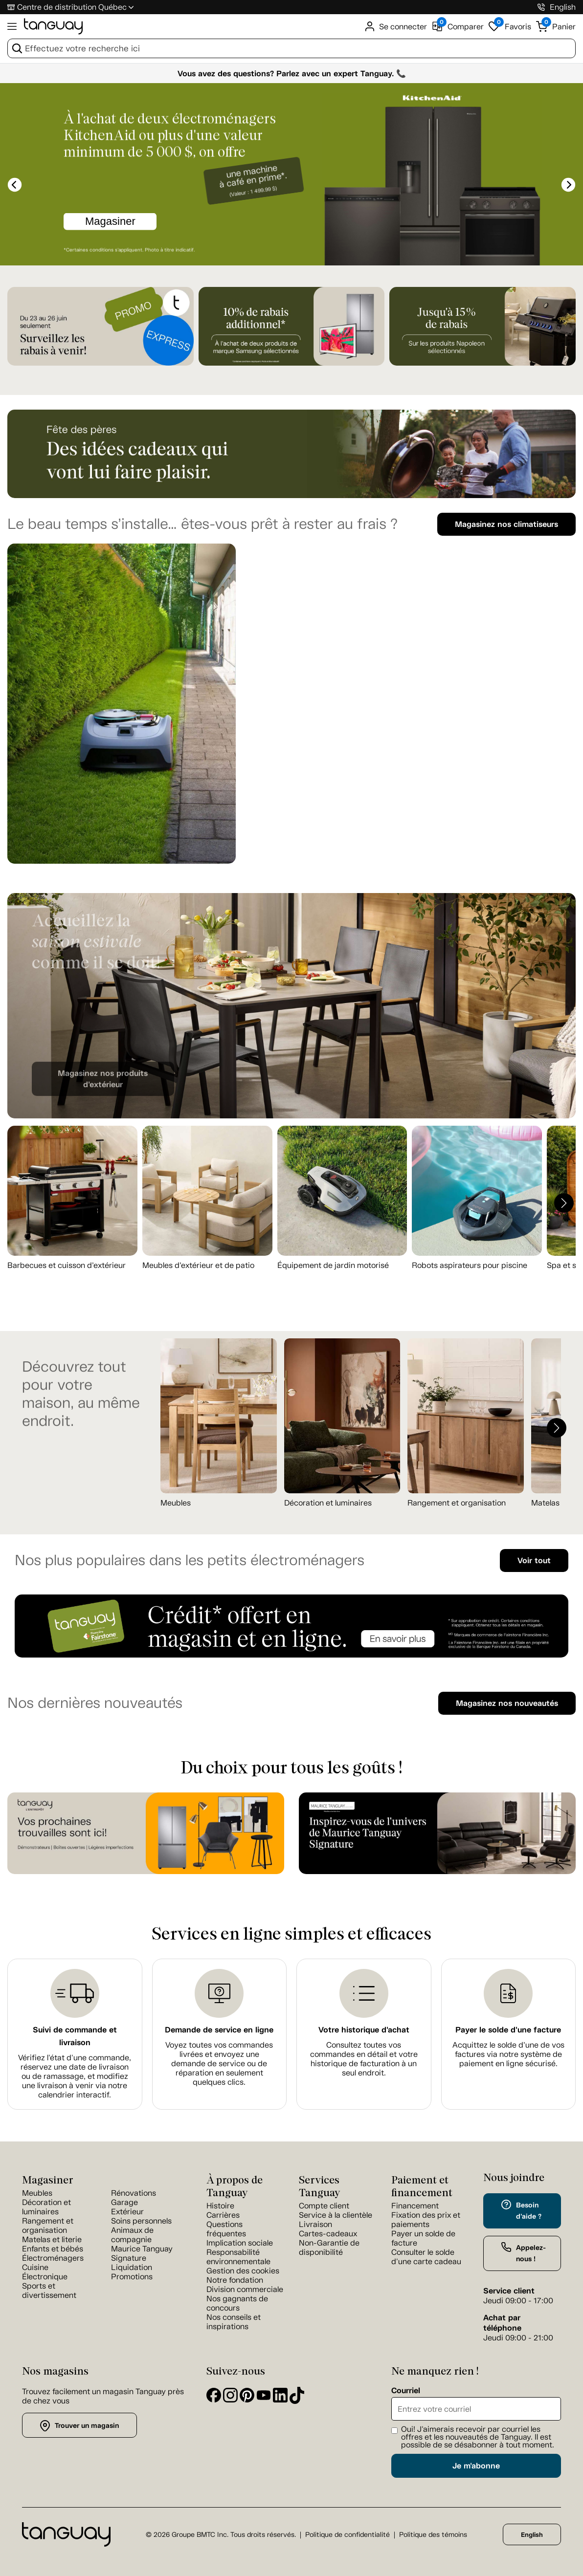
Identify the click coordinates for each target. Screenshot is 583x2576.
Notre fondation (234, 2280)
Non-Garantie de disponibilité (329, 2247)
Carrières (223, 2215)
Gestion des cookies (242, 2270)
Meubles (175, 1502)
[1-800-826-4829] (541, 7)
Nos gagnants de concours (237, 2303)
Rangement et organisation (456, 1502)
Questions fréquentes (226, 2229)
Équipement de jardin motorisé (333, 1265)
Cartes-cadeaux (328, 2233)
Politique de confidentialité (347, 2535)
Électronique (44, 2276)
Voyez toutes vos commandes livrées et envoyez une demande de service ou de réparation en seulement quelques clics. (219, 2063)
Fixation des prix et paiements (425, 2219)
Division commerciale (244, 2289)
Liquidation (131, 2267)
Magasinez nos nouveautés (507, 1703)
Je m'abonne (476, 2466)
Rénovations (133, 2193)
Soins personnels (141, 2221)
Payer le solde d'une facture (508, 2030)
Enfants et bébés (52, 2248)
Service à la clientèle (335, 2215)
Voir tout (534, 1560)
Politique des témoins (433, 2535)
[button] (564, 1203)
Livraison (315, 2224)
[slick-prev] (14, 184)
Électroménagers (53, 2258)
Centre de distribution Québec (72, 7)
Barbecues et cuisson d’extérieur (66, 1265)
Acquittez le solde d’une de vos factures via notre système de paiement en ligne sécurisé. (508, 2054)
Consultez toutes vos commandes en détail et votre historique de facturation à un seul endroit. (364, 2058)
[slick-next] (568, 184)
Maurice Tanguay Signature (142, 2253)
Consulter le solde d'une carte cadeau (426, 2257)
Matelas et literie (52, 2239)
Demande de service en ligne (219, 2030)
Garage (124, 2202)
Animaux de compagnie (132, 2235)
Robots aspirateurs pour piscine (469, 1265)
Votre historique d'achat (363, 2030)
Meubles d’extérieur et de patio (198, 1265)
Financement (415, 2205)
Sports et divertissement (49, 2290)
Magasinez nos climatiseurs (506, 524)
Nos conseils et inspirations (233, 2322)
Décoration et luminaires (328, 1502)
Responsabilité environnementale (238, 2257)
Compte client (324, 2205)
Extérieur (127, 2211)
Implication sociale (239, 2243)
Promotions (132, 2276)
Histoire (220, 2205)
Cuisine (35, 2267)
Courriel (405, 2391)
